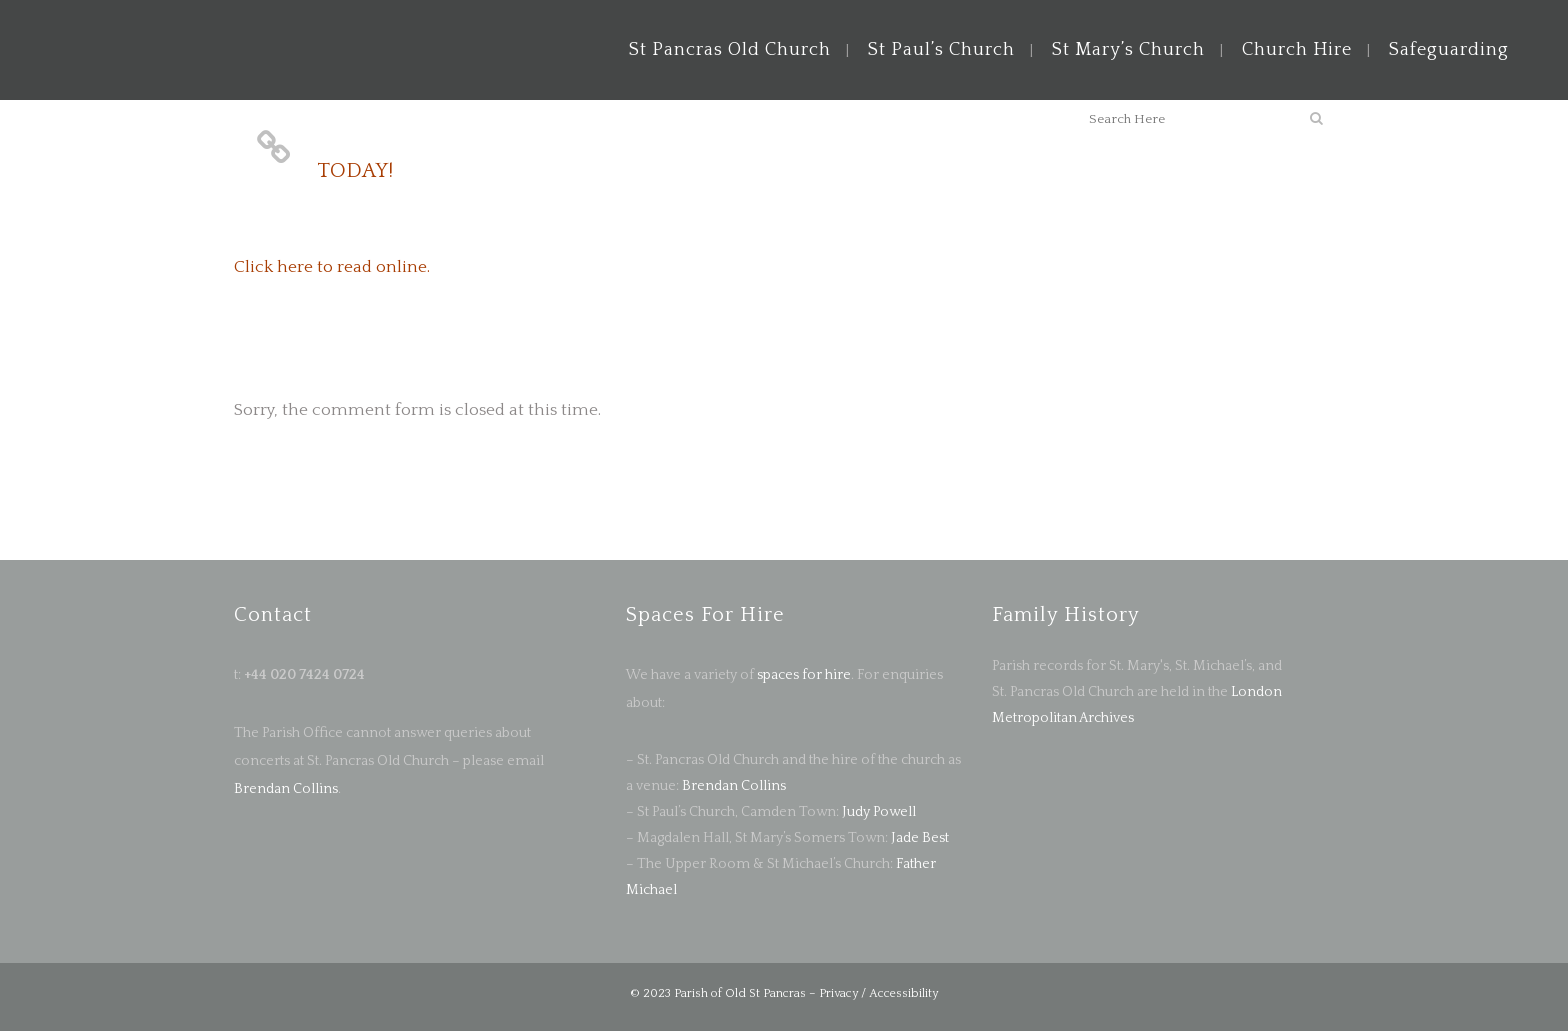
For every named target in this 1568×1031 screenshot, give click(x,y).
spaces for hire (804, 675)
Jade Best (920, 838)
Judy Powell (879, 812)
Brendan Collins (286, 789)
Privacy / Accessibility (878, 993)
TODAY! (355, 170)
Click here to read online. (332, 267)
